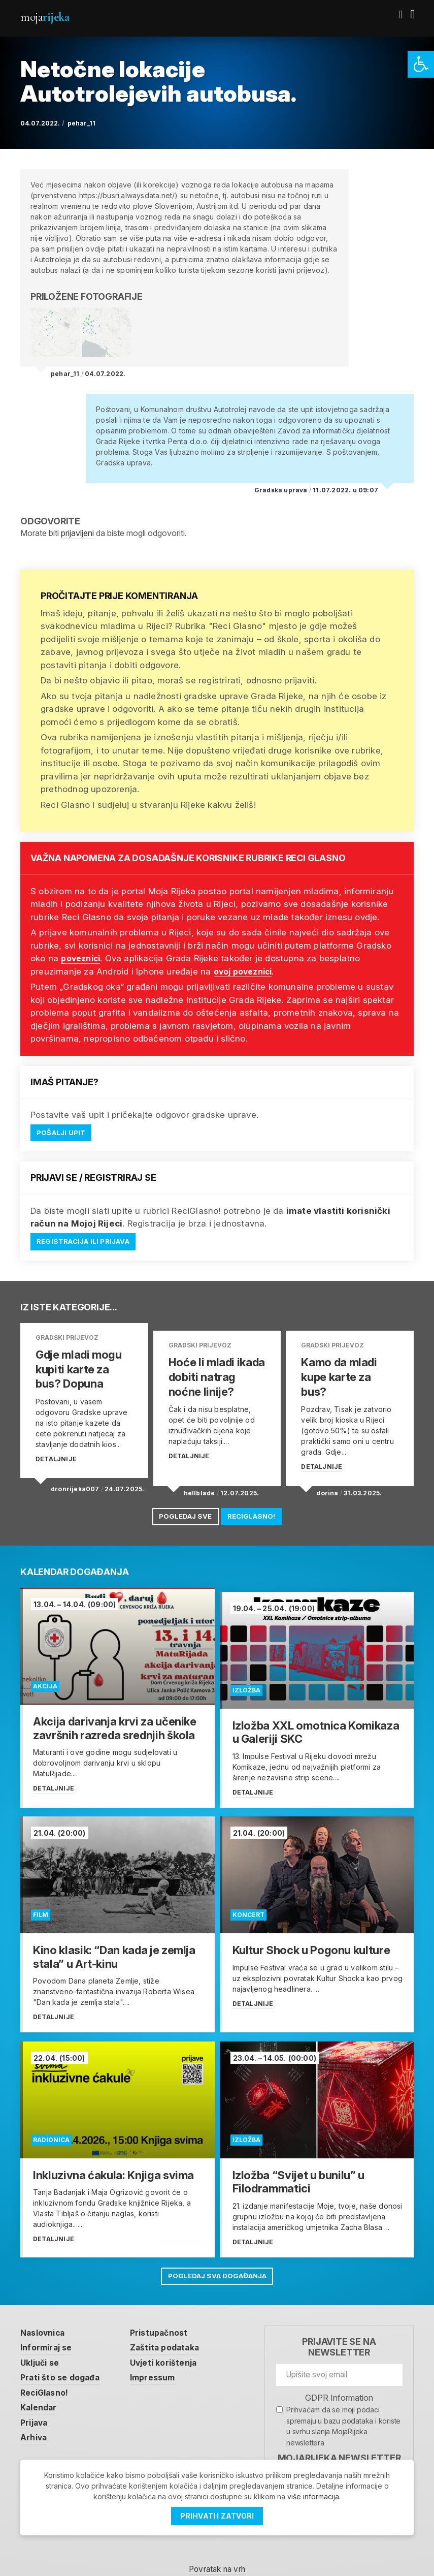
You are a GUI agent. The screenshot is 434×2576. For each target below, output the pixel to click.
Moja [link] (44, 17)
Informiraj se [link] (48, 2328)
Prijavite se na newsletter (339, 2327)
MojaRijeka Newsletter (339, 2438)
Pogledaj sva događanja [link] (217, 2255)
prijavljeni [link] (77, 533)
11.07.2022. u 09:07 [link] (345, 490)
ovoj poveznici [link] (246, 971)
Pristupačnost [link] (167, 2313)
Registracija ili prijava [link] (87, 1242)
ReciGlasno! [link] (255, 1506)
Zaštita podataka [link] (173, 2328)
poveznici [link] (83, 958)
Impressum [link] (161, 2359)
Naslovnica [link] (45, 2313)
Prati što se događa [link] (63, 2359)
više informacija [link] (313, 2496)
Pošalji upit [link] (62, 1133)
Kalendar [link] (40, 2390)
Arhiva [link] (34, 2421)
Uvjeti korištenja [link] (172, 2344)
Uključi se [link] (41, 2344)
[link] (421, 64)
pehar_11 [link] (81, 123)
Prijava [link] (35, 2406)
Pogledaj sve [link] (181, 1506)
